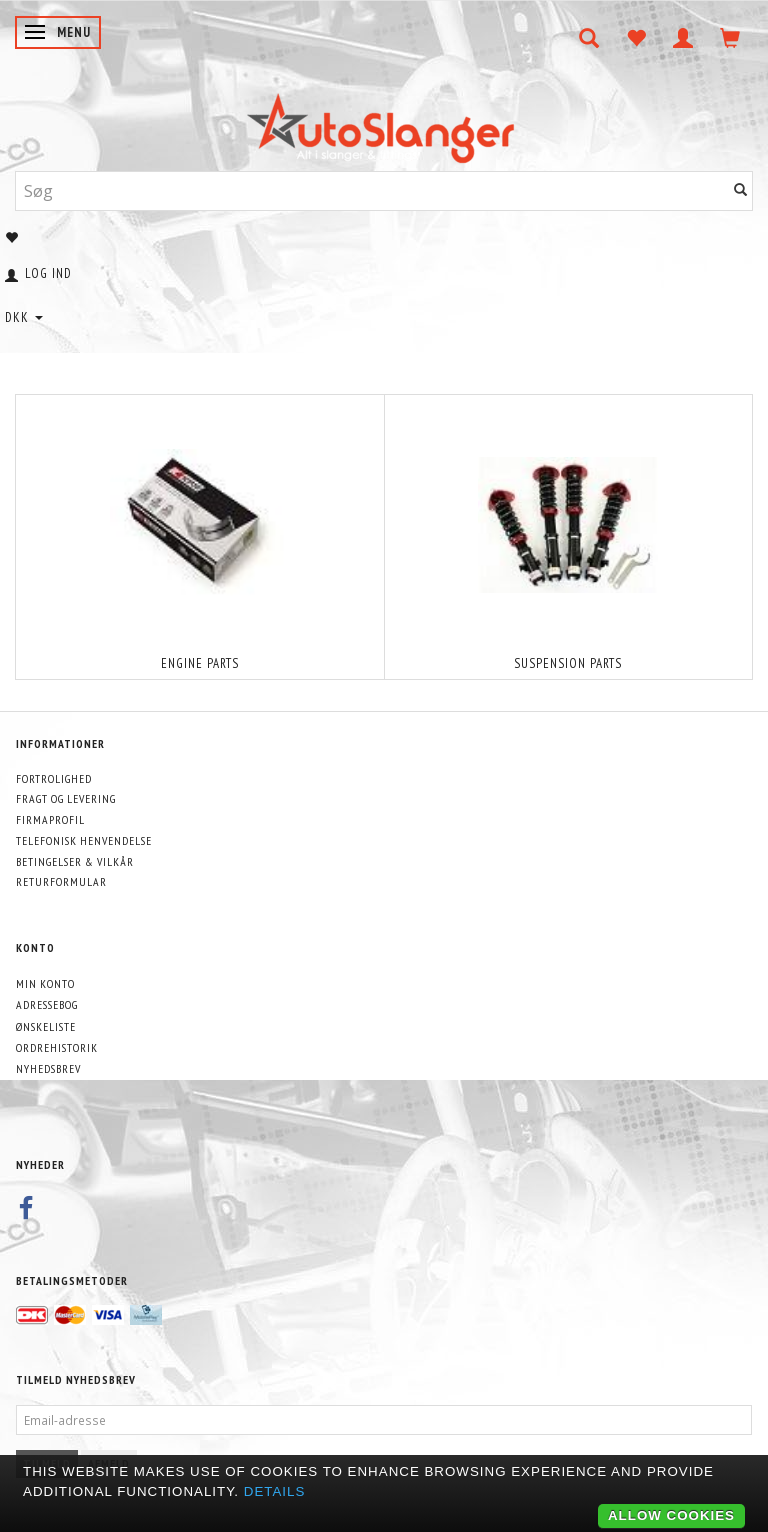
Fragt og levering (66, 798)
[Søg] (741, 190)
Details (275, 1491)
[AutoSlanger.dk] (384, 123)
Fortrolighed (54, 778)
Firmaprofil (50, 819)
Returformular (61, 881)
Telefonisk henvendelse (84, 840)
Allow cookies (671, 1515)
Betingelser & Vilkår (75, 861)
